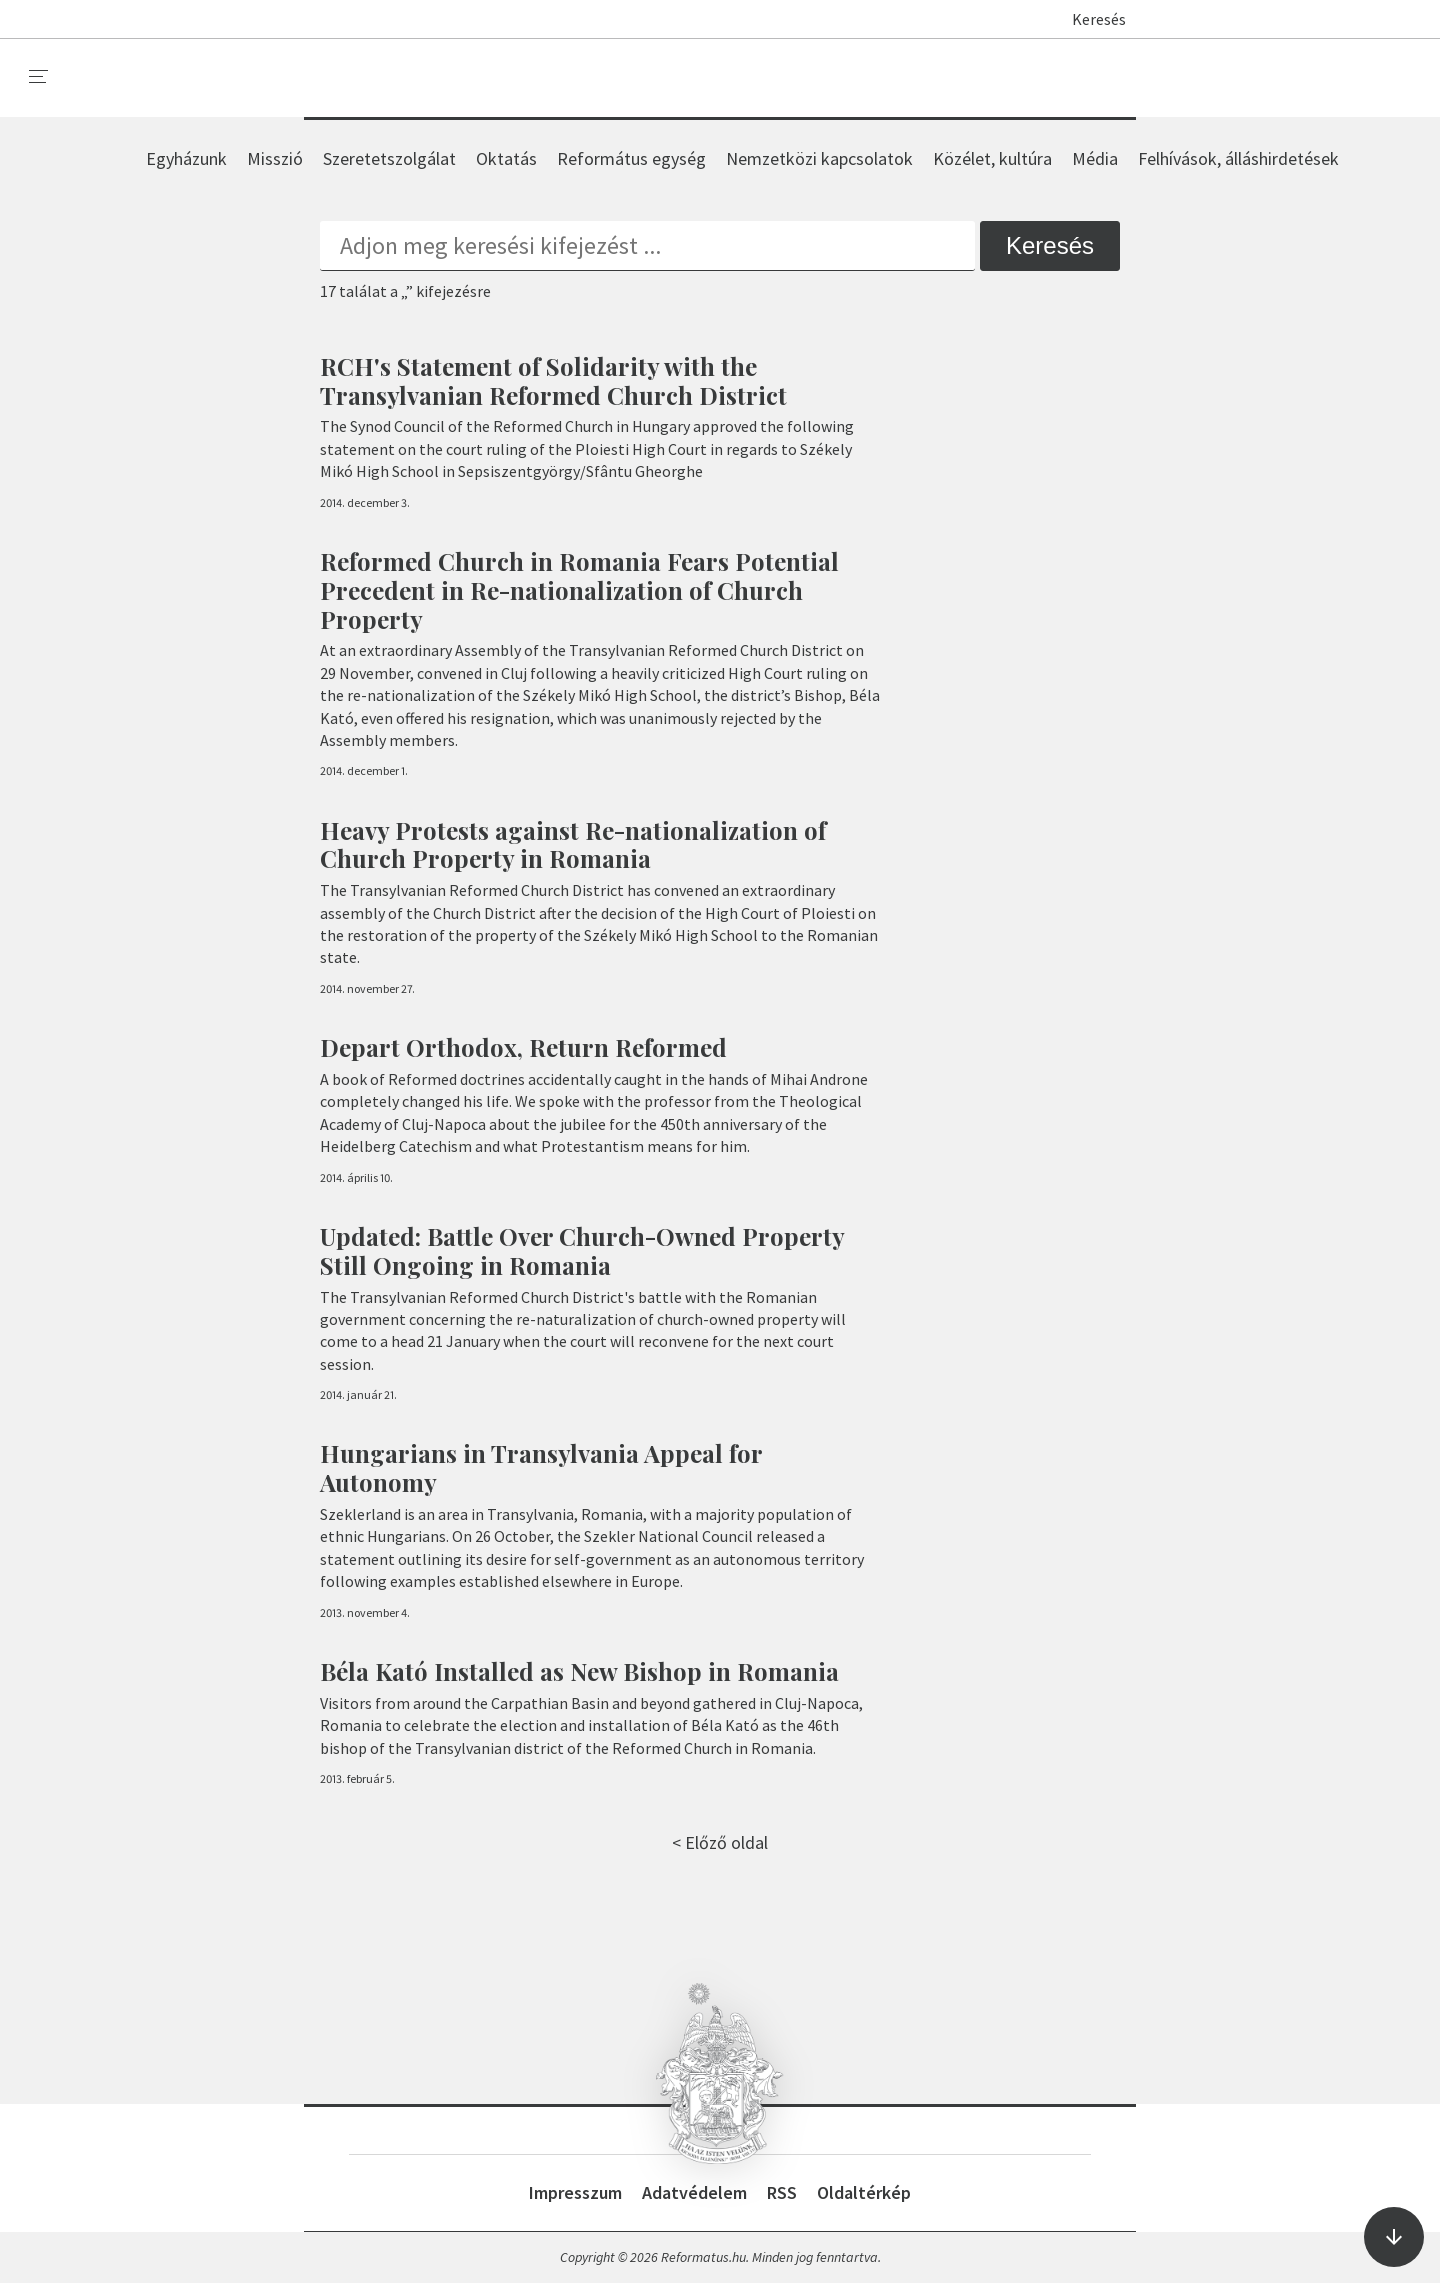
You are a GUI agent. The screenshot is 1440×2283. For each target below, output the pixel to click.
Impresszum (575, 2192)
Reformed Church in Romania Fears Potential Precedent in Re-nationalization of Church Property (579, 590)
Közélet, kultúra (992, 158)
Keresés (1089, 19)
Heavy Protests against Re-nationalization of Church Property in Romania (573, 844)
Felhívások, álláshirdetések (1238, 158)
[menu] (39, 77)
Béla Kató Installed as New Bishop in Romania (579, 1671)
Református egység (631, 158)
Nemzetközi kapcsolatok (819, 158)
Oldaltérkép (864, 2192)
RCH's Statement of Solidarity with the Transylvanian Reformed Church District (553, 380)
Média (1095, 158)
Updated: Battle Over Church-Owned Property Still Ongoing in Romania (582, 1250)
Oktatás (506, 158)
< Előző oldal (720, 1842)
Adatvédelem (694, 2192)
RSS (782, 2192)
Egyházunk (186, 158)
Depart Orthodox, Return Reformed (523, 1047)
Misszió (275, 158)
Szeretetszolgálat (389, 158)
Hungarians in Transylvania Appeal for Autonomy (541, 1467)
